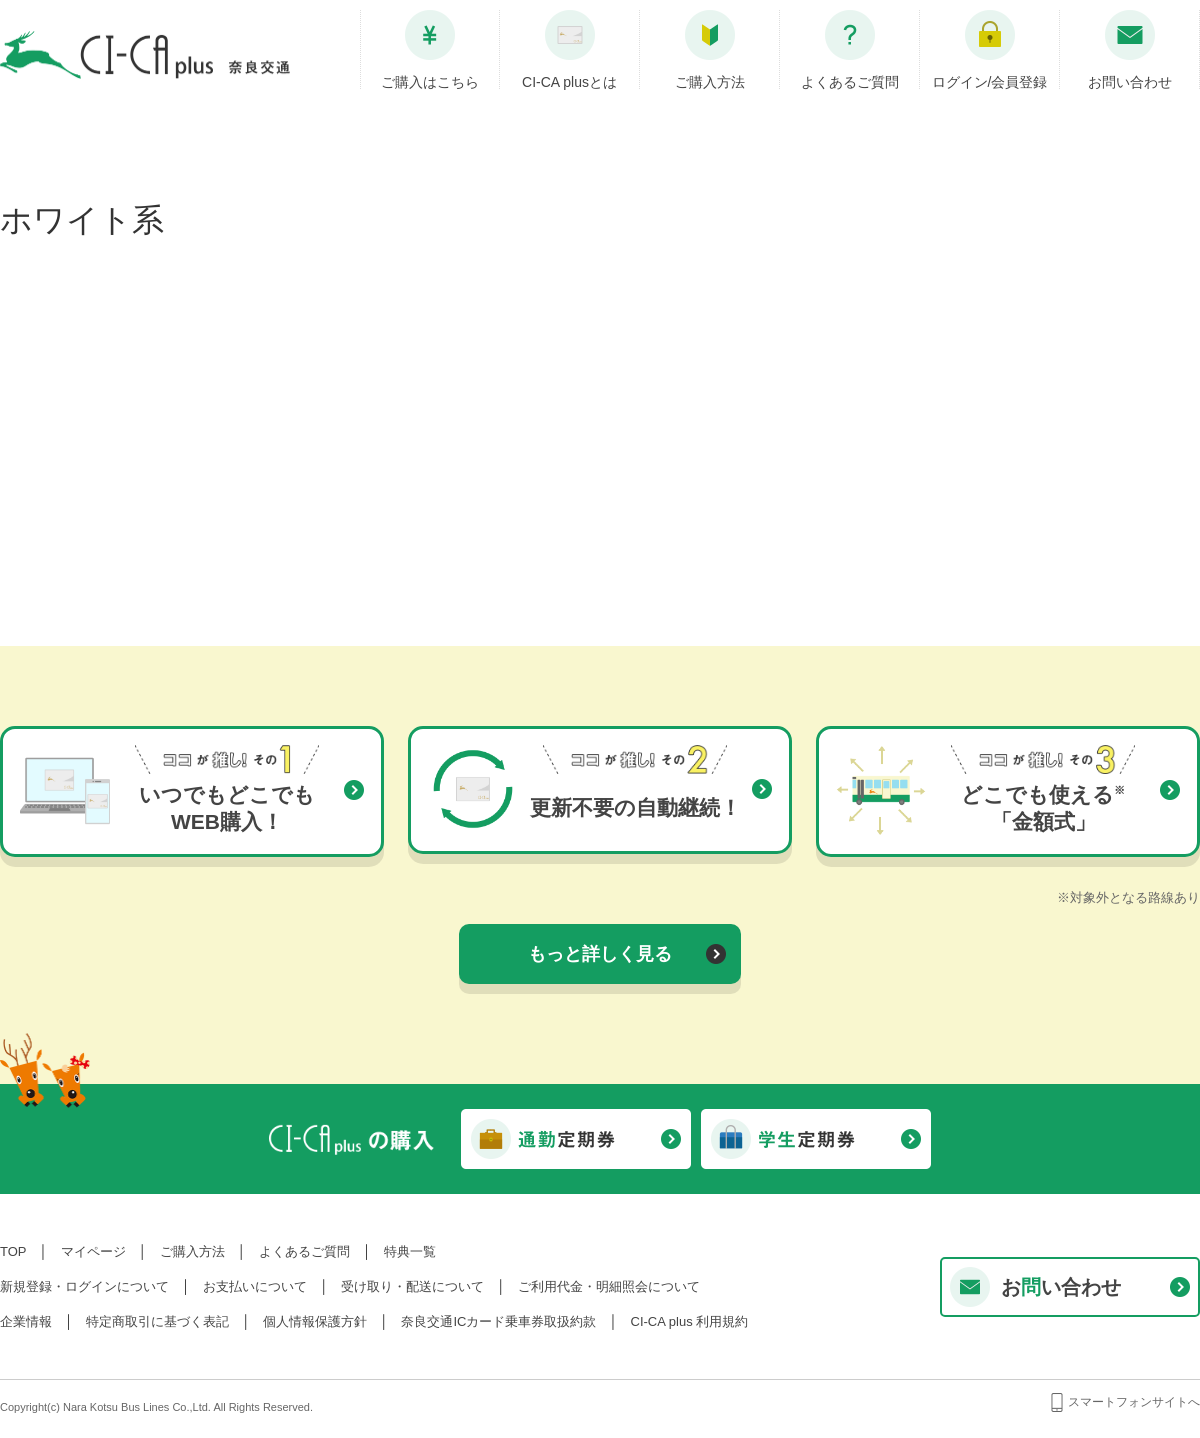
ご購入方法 (192, 1251)
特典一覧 (410, 1251)
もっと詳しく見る (600, 954)
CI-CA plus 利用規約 (690, 1321)
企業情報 (26, 1321)
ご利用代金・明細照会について (609, 1286)
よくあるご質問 (304, 1251)
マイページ (93, 1251)
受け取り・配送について (412, 1286)
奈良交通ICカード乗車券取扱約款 (498, 1321)
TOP (13, 1251)
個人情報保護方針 (315, 1321)
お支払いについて (255, 1286)
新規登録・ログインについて (84, 1286)
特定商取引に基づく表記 (157, 1321)
